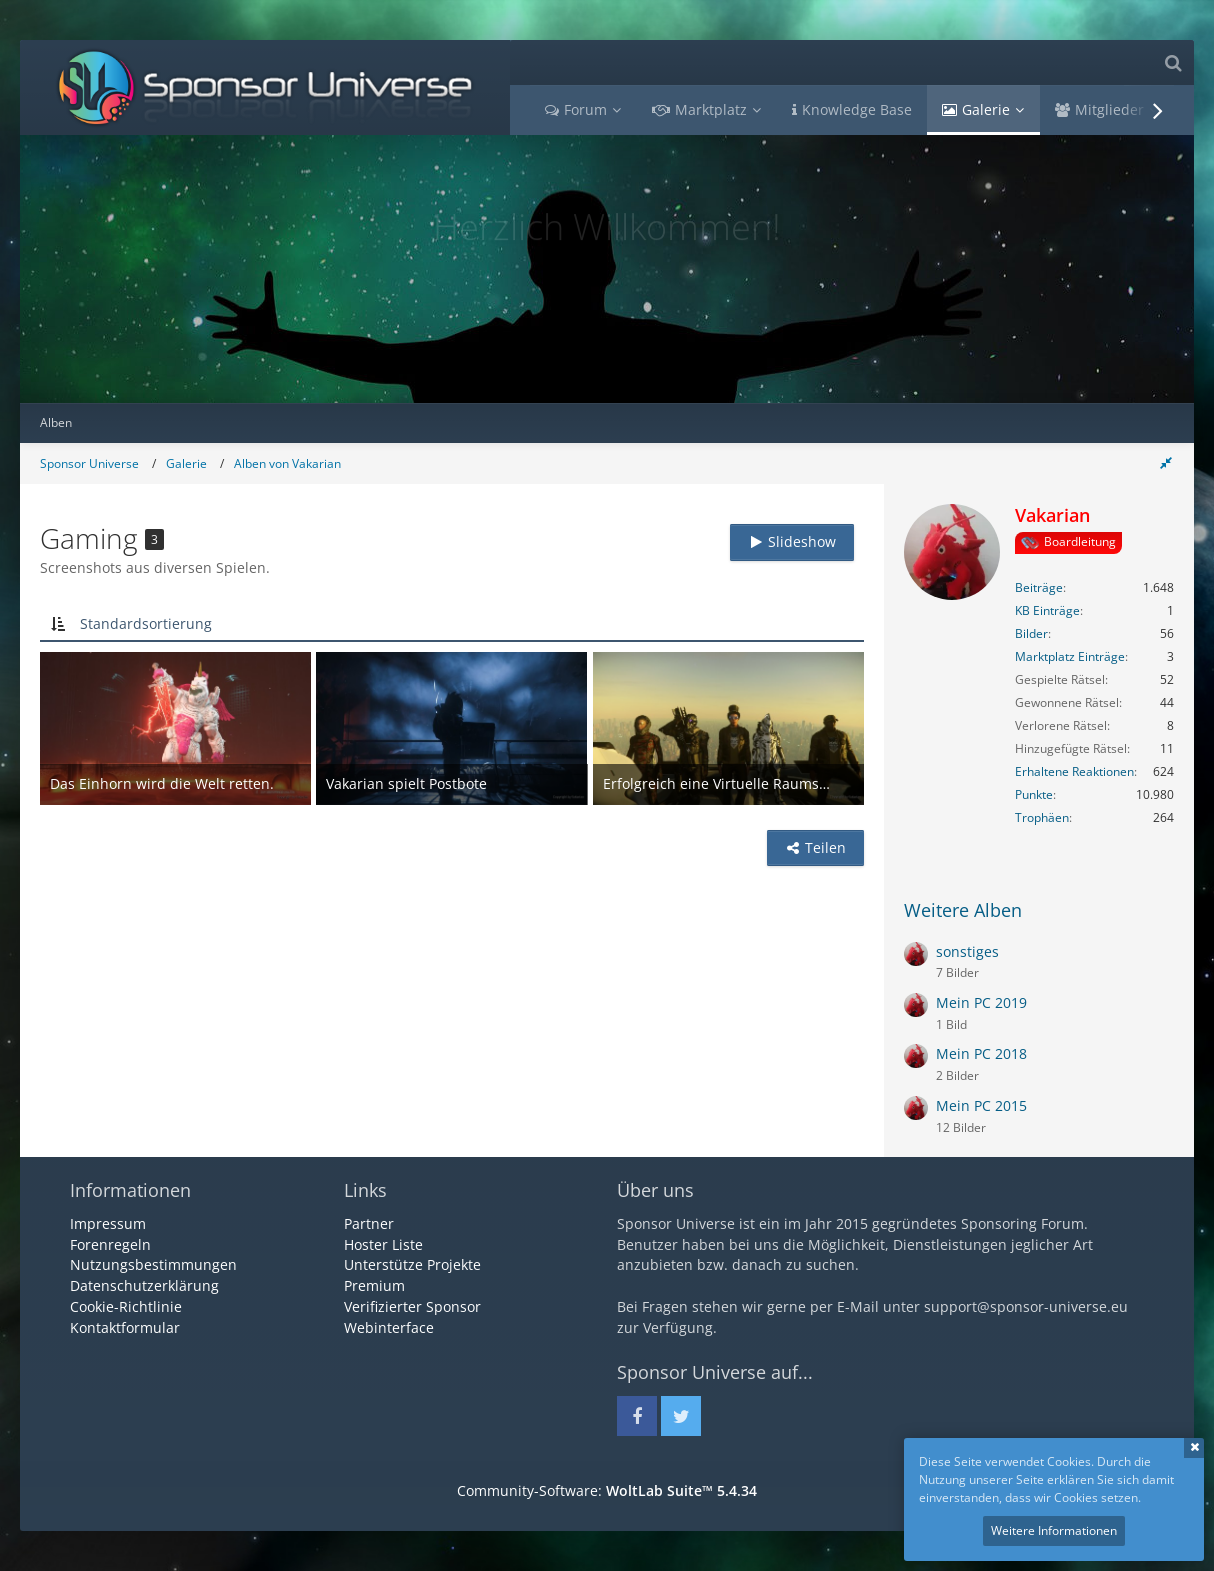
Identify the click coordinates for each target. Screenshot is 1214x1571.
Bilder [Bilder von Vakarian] (1031, 633)
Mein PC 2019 (981, 1002)
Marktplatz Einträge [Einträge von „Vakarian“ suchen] (1070, 656)
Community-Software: (607, 1490)
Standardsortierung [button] (146, 623)
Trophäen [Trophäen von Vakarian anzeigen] (1042, 817)
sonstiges (967, 951)
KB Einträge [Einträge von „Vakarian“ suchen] (1047, 610)
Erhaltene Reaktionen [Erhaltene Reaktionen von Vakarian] (1074, 771)
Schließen (1194, 1448)
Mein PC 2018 (981, 1053)
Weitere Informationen (1054, 1530)
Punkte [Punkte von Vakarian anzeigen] (1034, 794)
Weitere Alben (963, 910)
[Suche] (1173, 62)
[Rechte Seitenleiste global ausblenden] (1166, 462)
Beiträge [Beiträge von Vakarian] (1039, 587)
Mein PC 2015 (981, 1105)
